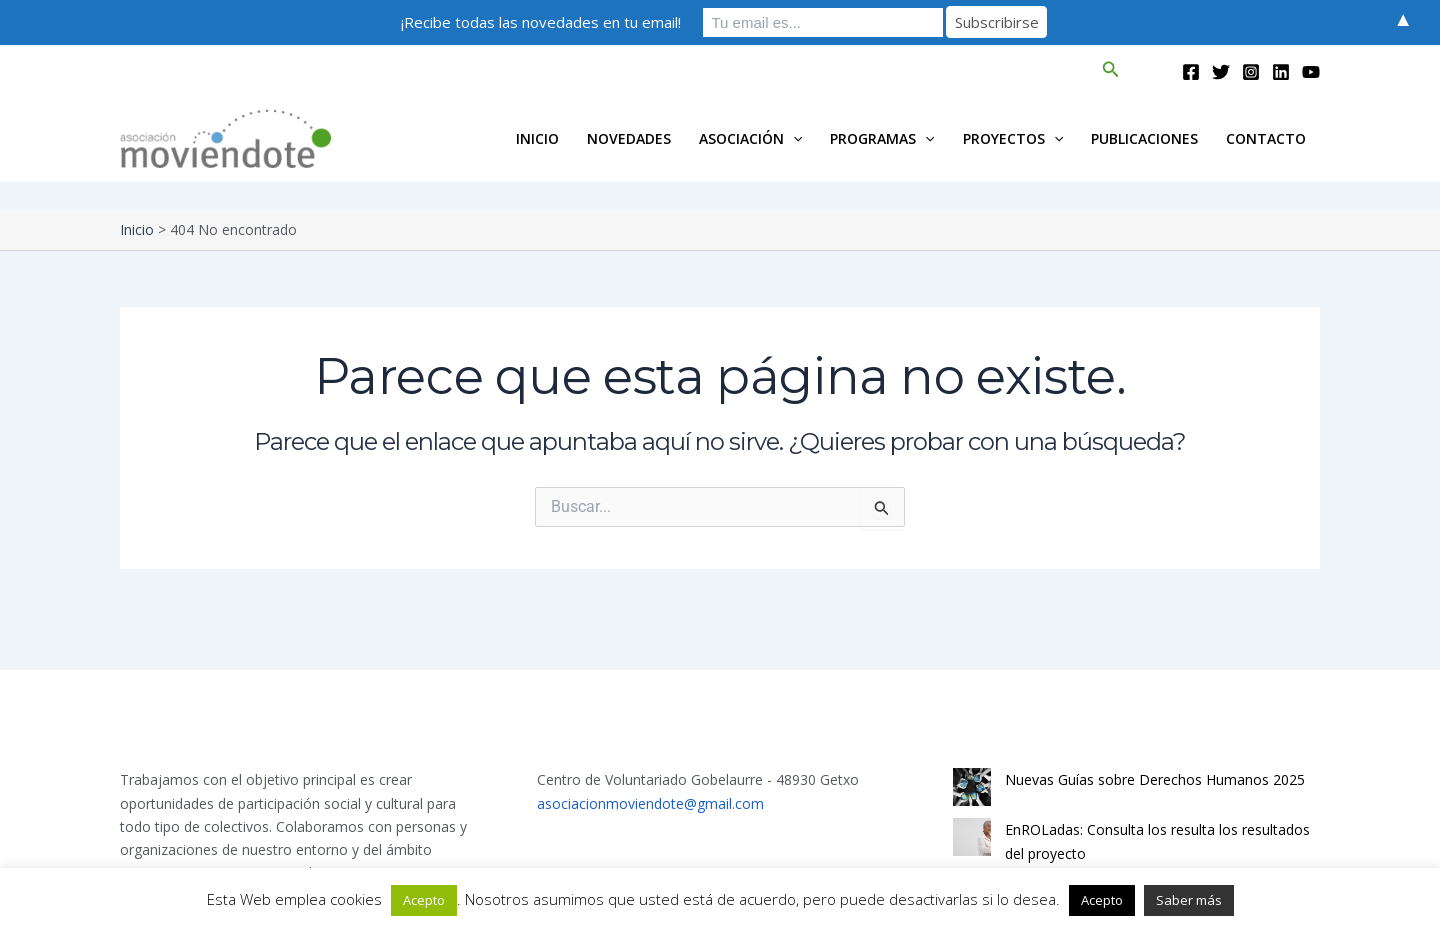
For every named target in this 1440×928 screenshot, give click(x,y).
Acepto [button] (424, 900)
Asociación (750, 139)
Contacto (1266, 138)
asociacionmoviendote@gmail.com (650, 803)
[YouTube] (1311, 72)
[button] (1111, 70)
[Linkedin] (1281, 72)
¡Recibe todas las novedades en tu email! (541, 22)
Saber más (1189, 900)
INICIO (537, 138)
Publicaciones (1144, 138)
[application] (793, 139)
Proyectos (1013, 139)
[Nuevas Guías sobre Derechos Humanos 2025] (972, 787)
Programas (882, 139)
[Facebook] (1191, 72)
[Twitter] (1221, 72)
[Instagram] (1251, 72)
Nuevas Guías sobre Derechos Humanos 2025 (1155, 779)
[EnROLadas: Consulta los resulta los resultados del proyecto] (972, 837)
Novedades (629, 138)
